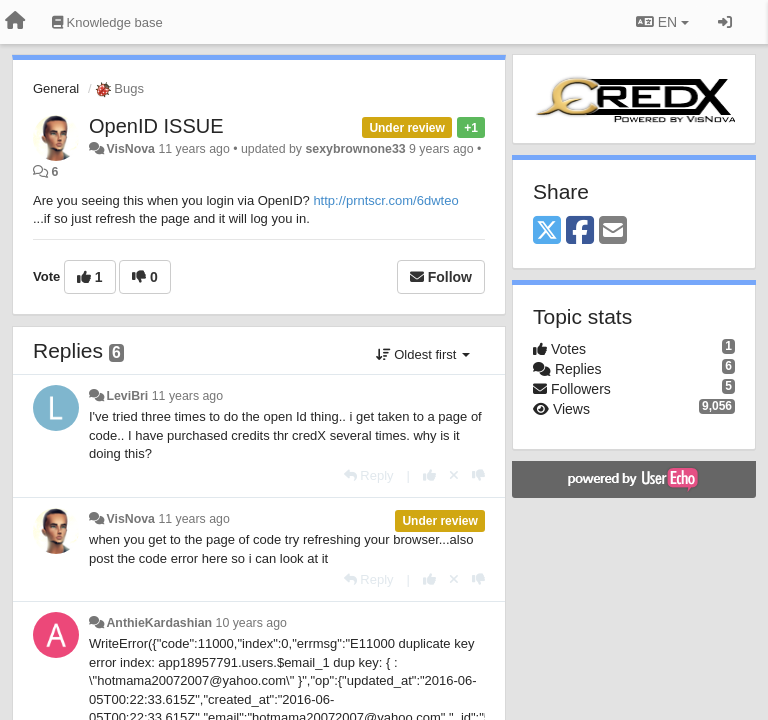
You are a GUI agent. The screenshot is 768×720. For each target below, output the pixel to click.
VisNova (130, 149)
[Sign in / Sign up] (725, 22)
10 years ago (251, 623)
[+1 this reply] (429, 475)
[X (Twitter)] (547, 231)
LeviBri (127, 396)
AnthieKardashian (159, 623)
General (56, 88)
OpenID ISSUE (156, 126)
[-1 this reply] (478, 475)
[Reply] (369, 475)
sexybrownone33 (355, 149)
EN (662, 22)
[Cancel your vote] (454, 475)
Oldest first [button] (423, 354)
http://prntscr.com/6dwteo (385, 200)
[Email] (613, 231)
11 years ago (187, 396)
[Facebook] (580, 231)
